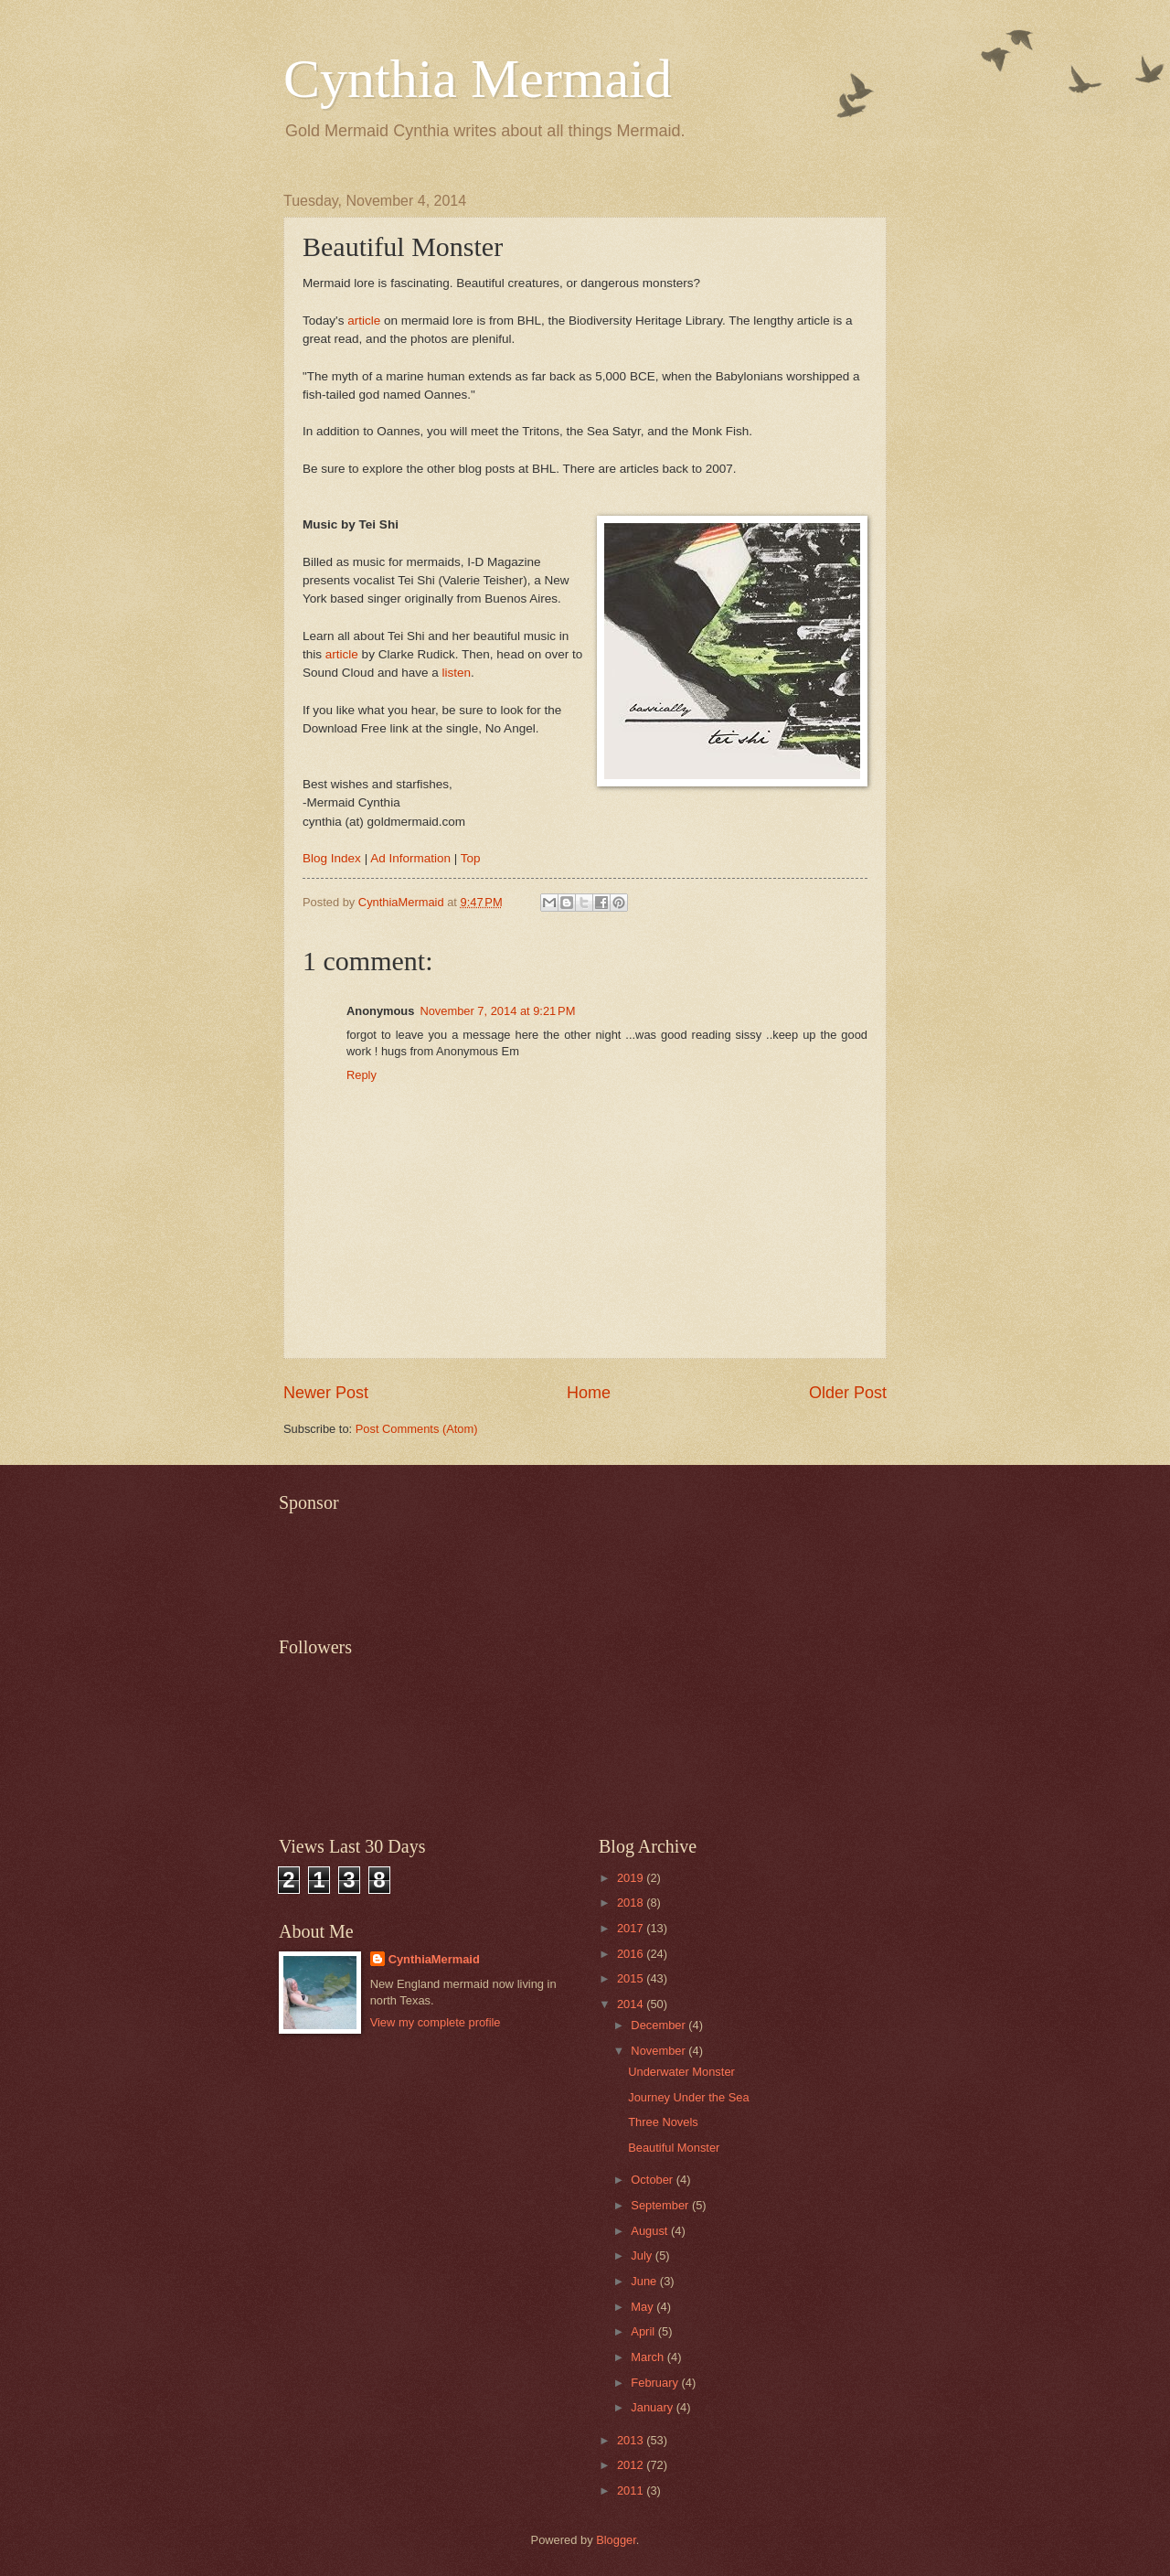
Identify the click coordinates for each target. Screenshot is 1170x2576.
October (653, 2179)
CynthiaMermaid (434, 1959)
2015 (631, 1978)
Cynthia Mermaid (477, 78)
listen (457, 672)
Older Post (848, 1393)
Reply (361, 1075)
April (644, 2331)
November (659, 2051)
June (645, 2281)
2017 (631, 1928)
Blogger (616, 2540)
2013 (631, 2440)
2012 (631, 2465)
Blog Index (332, 858)
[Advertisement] (611, 1564)
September (661, 2205)
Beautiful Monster (673, 2147)
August (651, 2231)
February (656, 2382)
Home (589, 1393)
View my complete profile (435, 2022)
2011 (631, 2490)
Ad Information (410, 858)
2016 (631, 1954)
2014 (631, 2004)
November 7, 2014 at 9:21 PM (497, 1011)
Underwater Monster (681, 2072)
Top (471, 858)
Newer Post (325, 1393)
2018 (631, 1902)
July (642, 2255)
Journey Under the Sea (688, 2097)
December (659, 2025)
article (363, 320)
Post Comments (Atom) (417, 1429)
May (643, 2307)
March (648, 2357)
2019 (631, 1878)
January (653, 2407)
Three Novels (663, 2122)
